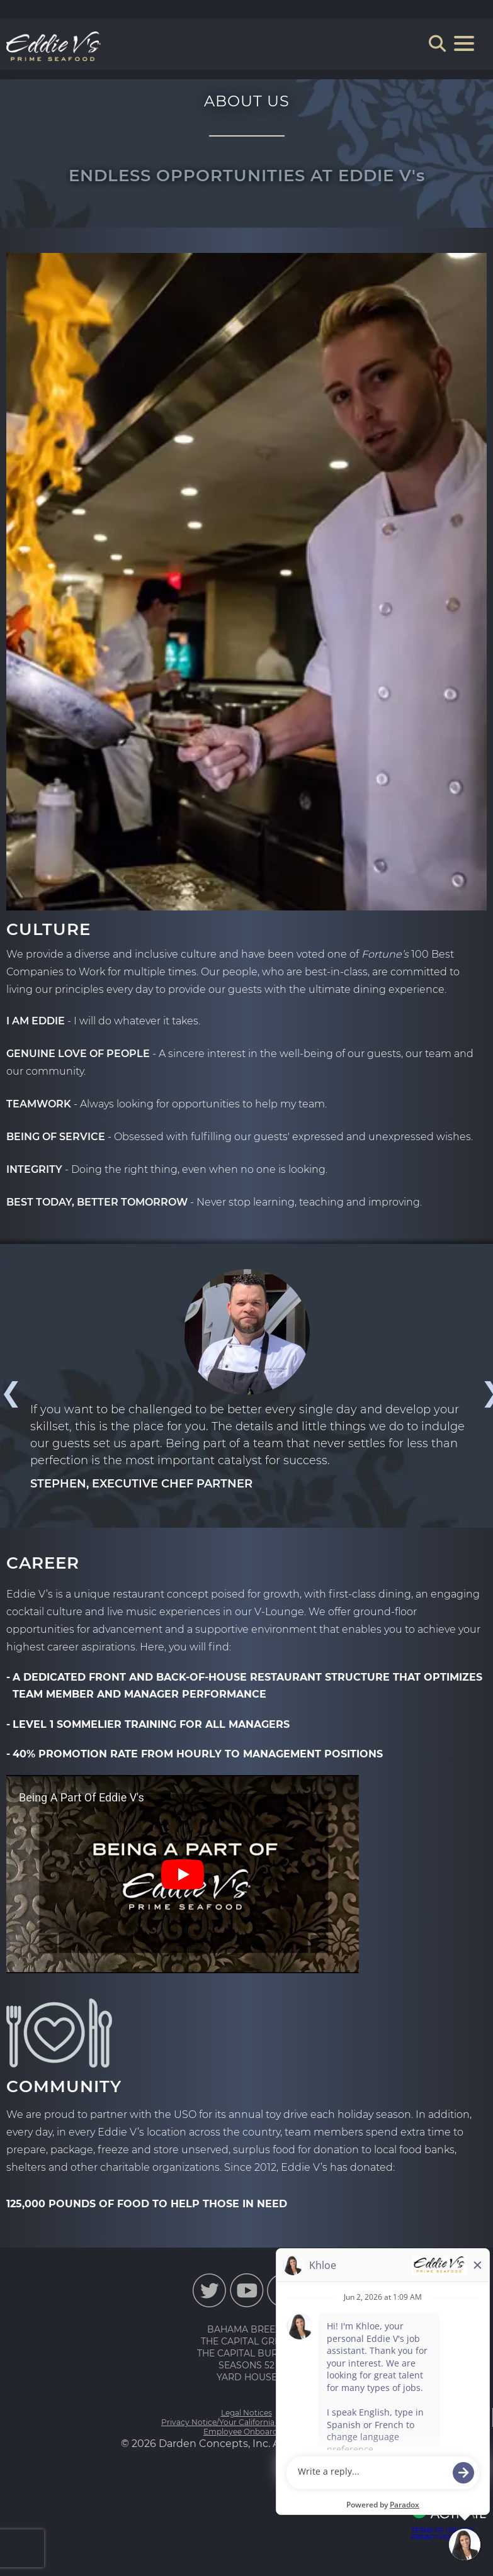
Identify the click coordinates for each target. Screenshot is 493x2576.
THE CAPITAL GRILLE (247, 2341)
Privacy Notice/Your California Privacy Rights (246, 2422)
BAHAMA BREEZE (246, 2329)
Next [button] (483, 1392)
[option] (246, 1380)
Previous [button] (9, 1392)
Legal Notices (246, 2412)
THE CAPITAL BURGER (247, 2353)
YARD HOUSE (247, 2377)
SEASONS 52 (246, 2365)
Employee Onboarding (246, 2431)
